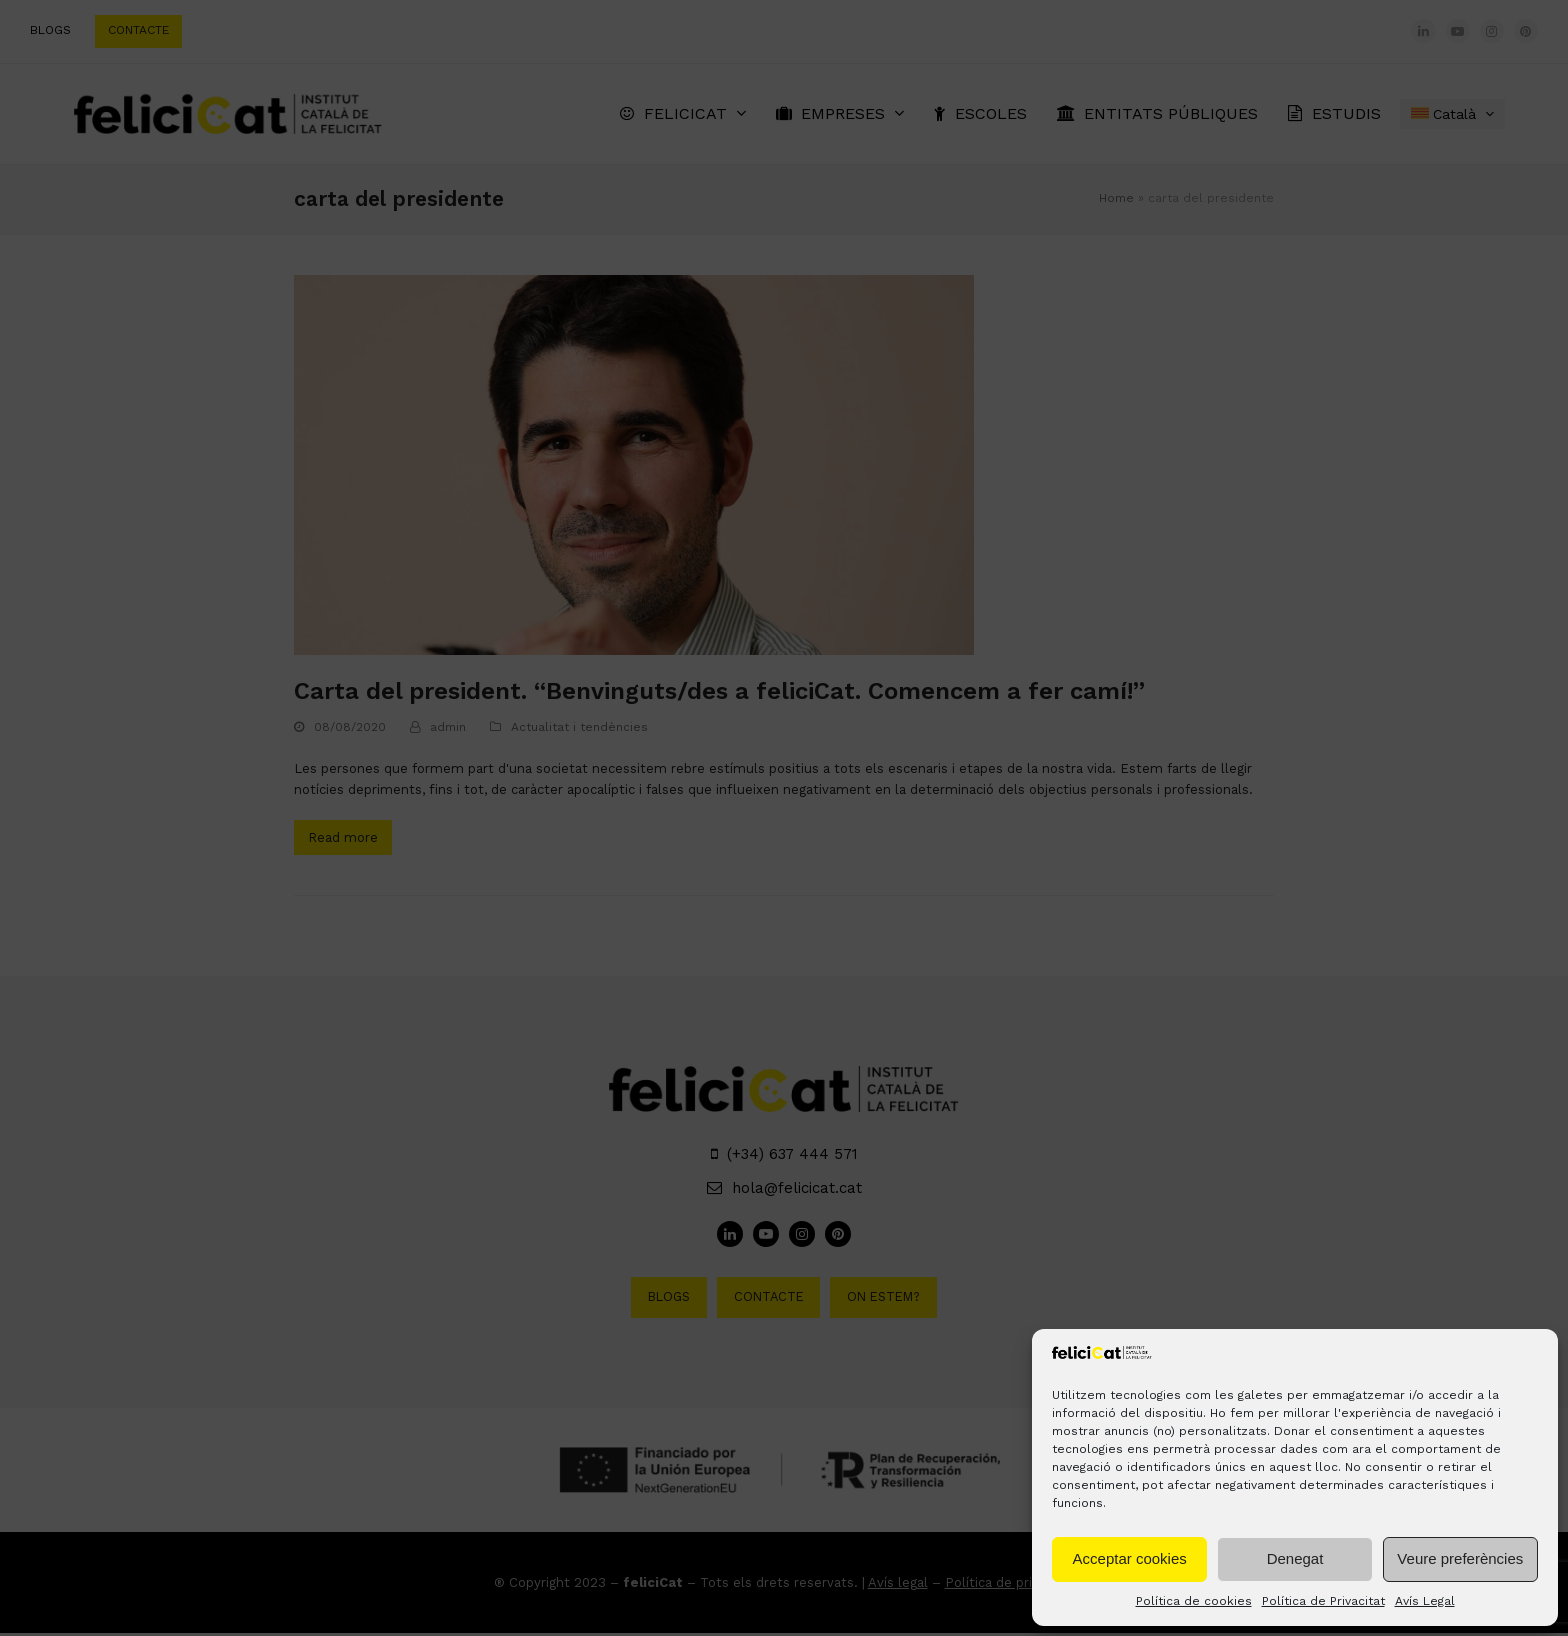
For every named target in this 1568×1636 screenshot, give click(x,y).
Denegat (1295, 1558)
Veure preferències (1460, 1558)
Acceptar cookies (1130, 1558)
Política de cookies (1194, 1601)
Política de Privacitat (1323, 1601)
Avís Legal (1425, 1601)
